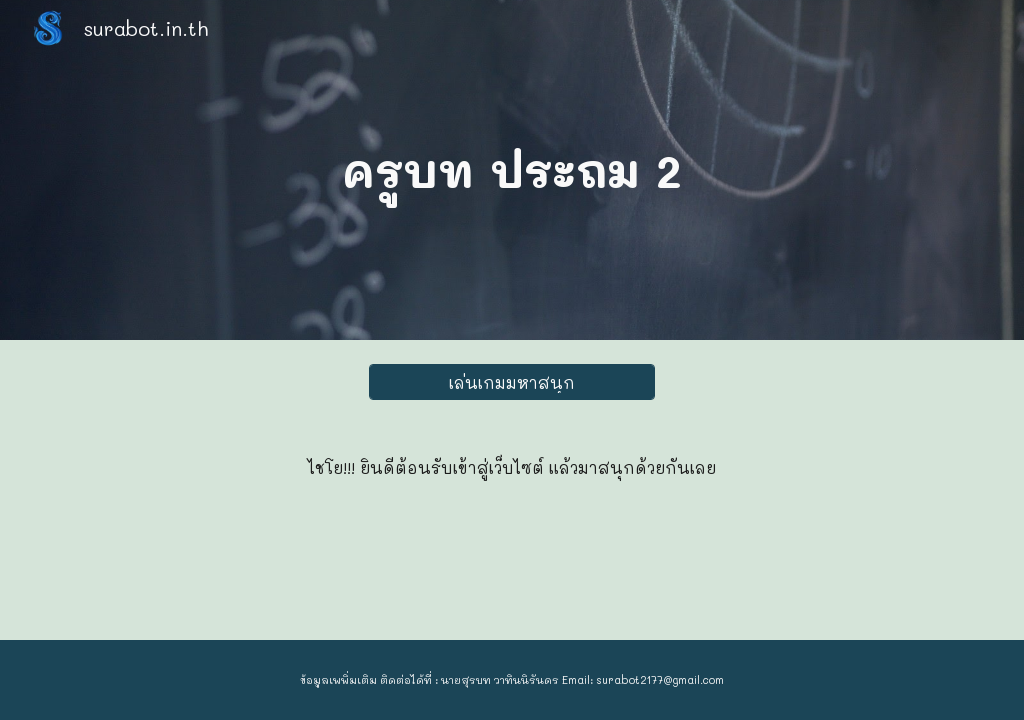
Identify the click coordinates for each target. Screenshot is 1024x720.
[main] (512, 170)
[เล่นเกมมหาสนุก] (512, 382)
